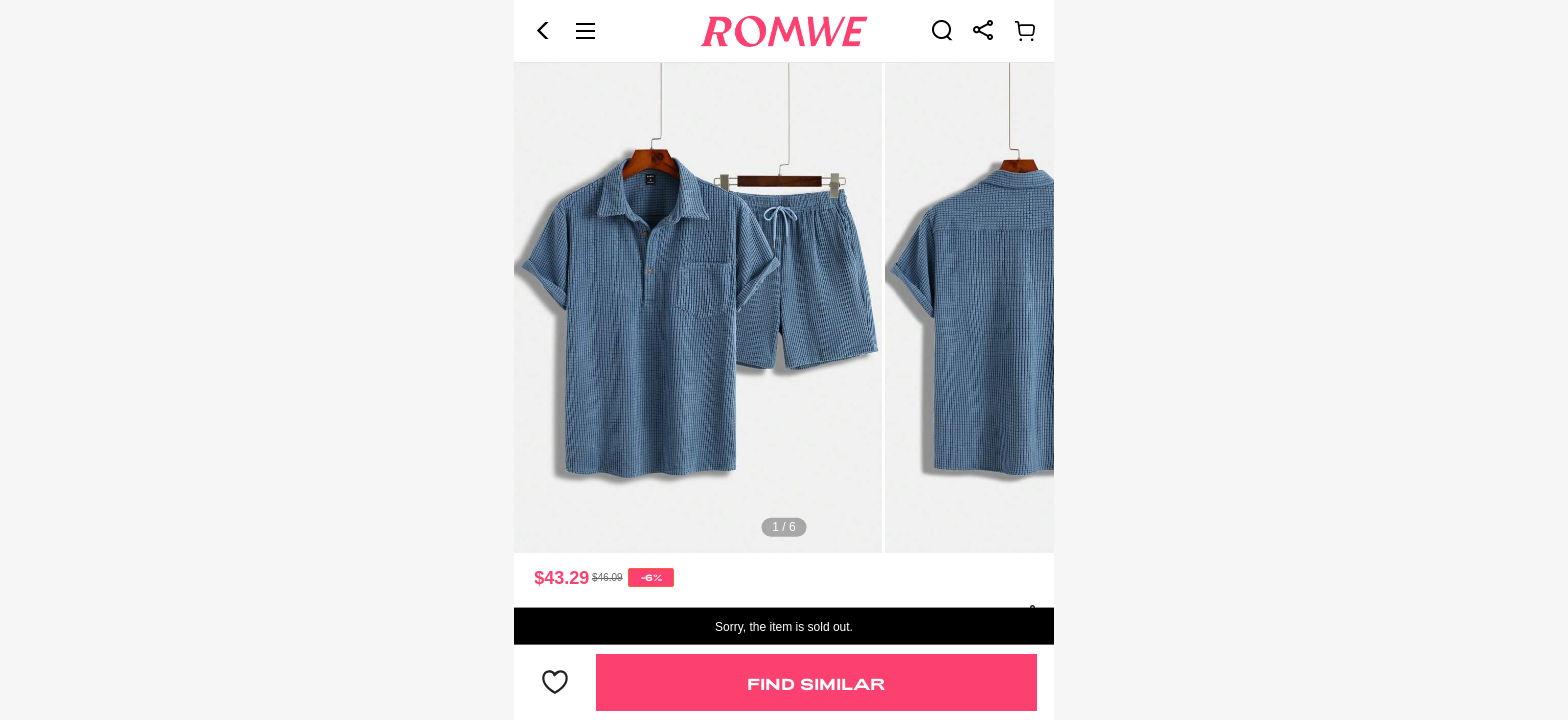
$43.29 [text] (561, 578)
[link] (942, 30)
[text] (784, 308)
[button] (543, 31)
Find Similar (816, 683)
